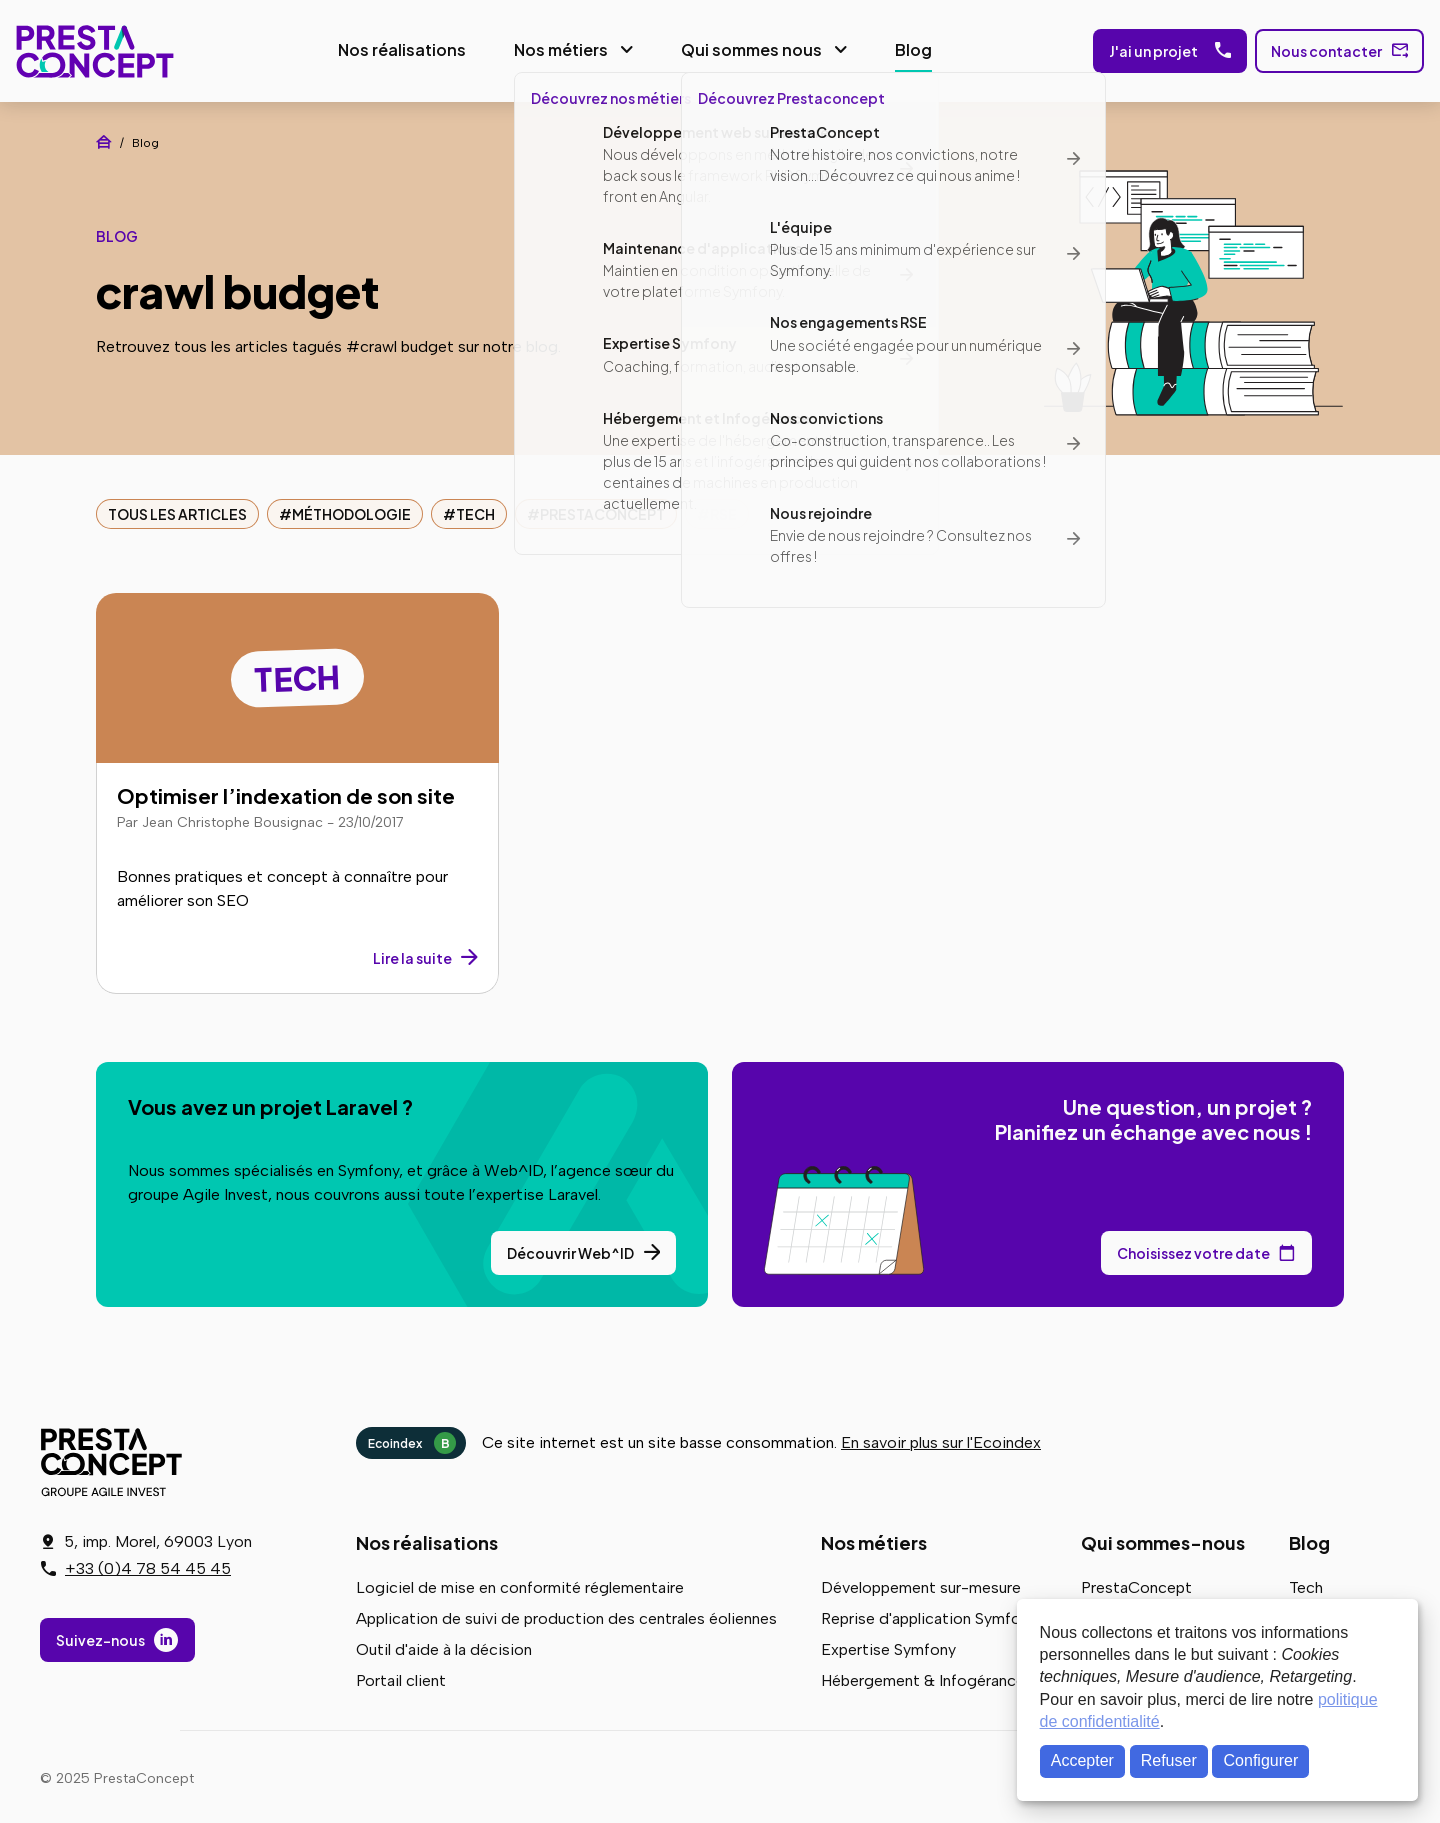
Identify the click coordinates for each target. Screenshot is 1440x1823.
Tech (475, 510)
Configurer (1261, 1760)
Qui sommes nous (745, 47)
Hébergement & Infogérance (923, 1676)
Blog (907, 47)
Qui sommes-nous (1163, 1538)
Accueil (104, 138)
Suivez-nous (100, 1641)
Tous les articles (177, 510)
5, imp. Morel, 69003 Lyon (158, 1542)
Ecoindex (412, 1439)
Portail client (401, 1676)
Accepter (1082, 1760)
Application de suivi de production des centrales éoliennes (566, 1614)
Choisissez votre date (1193, 1249)
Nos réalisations (396, 47)
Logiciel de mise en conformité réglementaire (520, 1583)
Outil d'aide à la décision (444, 1645)
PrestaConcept (91, 49)
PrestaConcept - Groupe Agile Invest (115, 1458)
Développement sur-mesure (921, 1583)
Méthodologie (351, 510)
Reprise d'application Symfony (929, 1614)
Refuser (1169, 1760)
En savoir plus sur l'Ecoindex (941, 1438)
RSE (723, 510)
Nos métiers (555, 47)
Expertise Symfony (888, 1645)
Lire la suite (412, 954)
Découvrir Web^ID (570, 1249)
